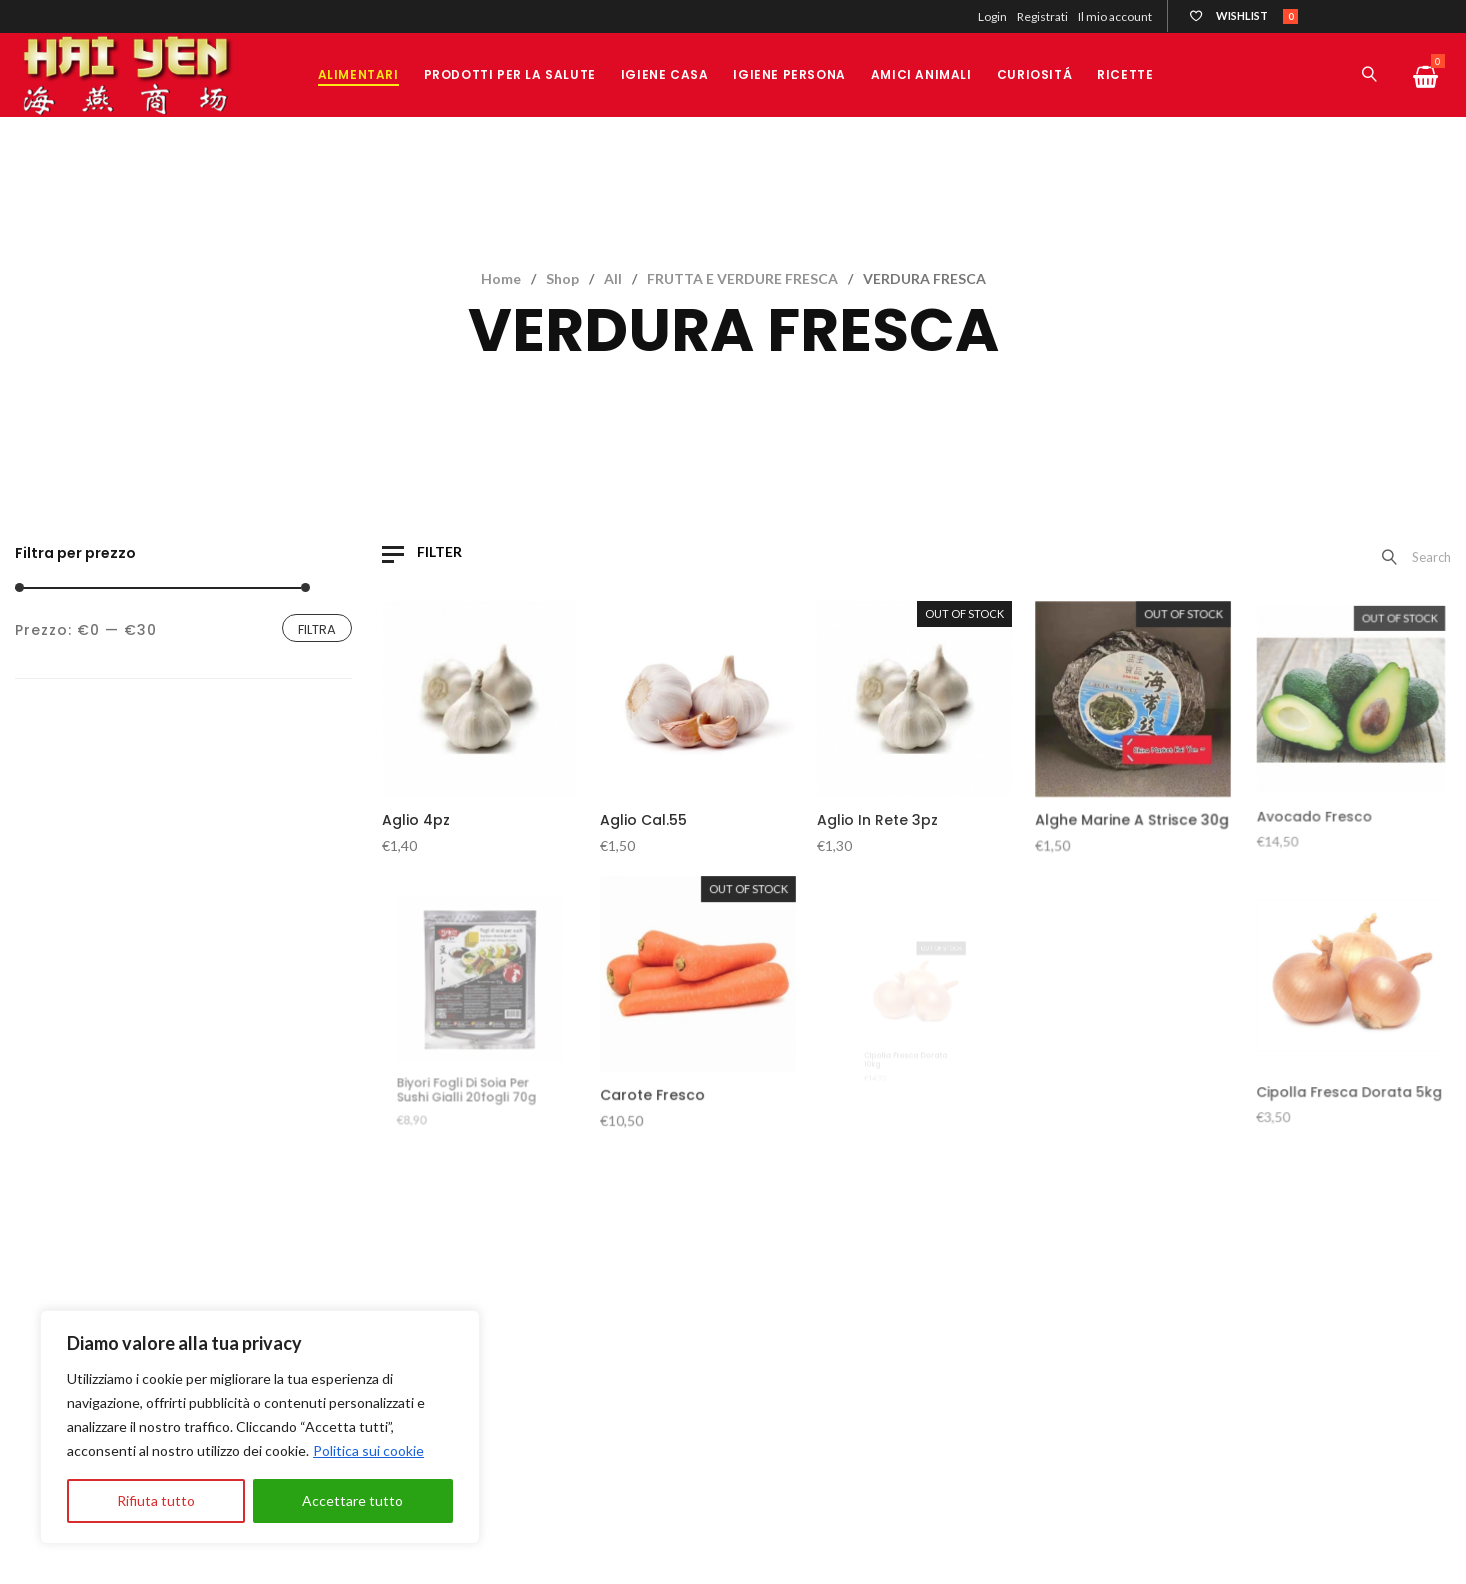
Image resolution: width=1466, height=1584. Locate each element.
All (613, 278)
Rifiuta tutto (156, 1500)
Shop (562, 278)
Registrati (1042, 16)
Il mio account (1115, 16)
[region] (260, 1427)
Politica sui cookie (368, 1450)
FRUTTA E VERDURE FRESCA (742, 278)
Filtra (317, 629)
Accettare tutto (352, 1500)
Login (992, 16)
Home (501, 278)
